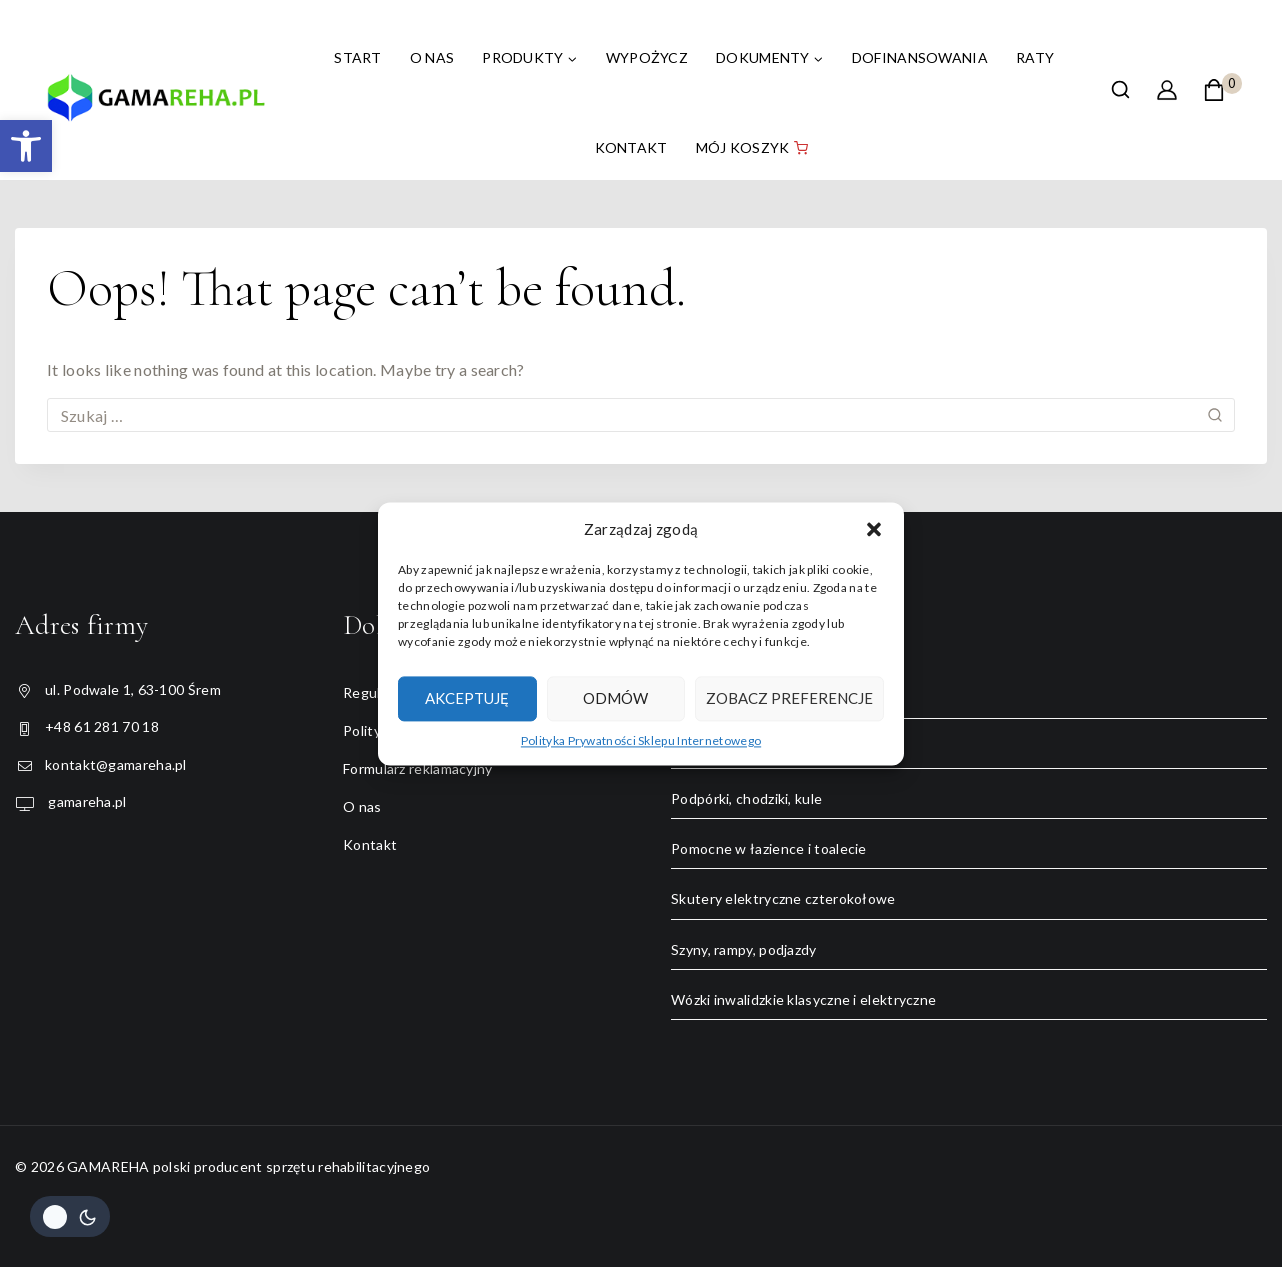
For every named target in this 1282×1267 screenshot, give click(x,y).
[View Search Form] (1120, 89)
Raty (1035, 57)
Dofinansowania (920, 57)
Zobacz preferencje (789, 698)
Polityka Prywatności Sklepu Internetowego (641, 740)
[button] (26, 146)
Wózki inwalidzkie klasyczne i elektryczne (803, 999)
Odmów (615, 698)
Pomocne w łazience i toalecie (769, 848)
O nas (432, 57)
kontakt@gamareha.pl (116, 764)
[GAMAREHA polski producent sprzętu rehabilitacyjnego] (156, 105)
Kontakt (631, 147)
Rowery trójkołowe (733, 748)
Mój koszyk (752, 147)
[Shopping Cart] (1222, 90)
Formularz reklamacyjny (418, 768)
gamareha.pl (86, 801)
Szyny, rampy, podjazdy (744, 949)
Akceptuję (467, 698)
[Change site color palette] (70, 1216)
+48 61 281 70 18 (102, 726)
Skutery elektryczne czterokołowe (783, 898)
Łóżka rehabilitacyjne (739, 698)
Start (358, 57)
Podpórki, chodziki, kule (746, 798)
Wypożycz (647, 57)
